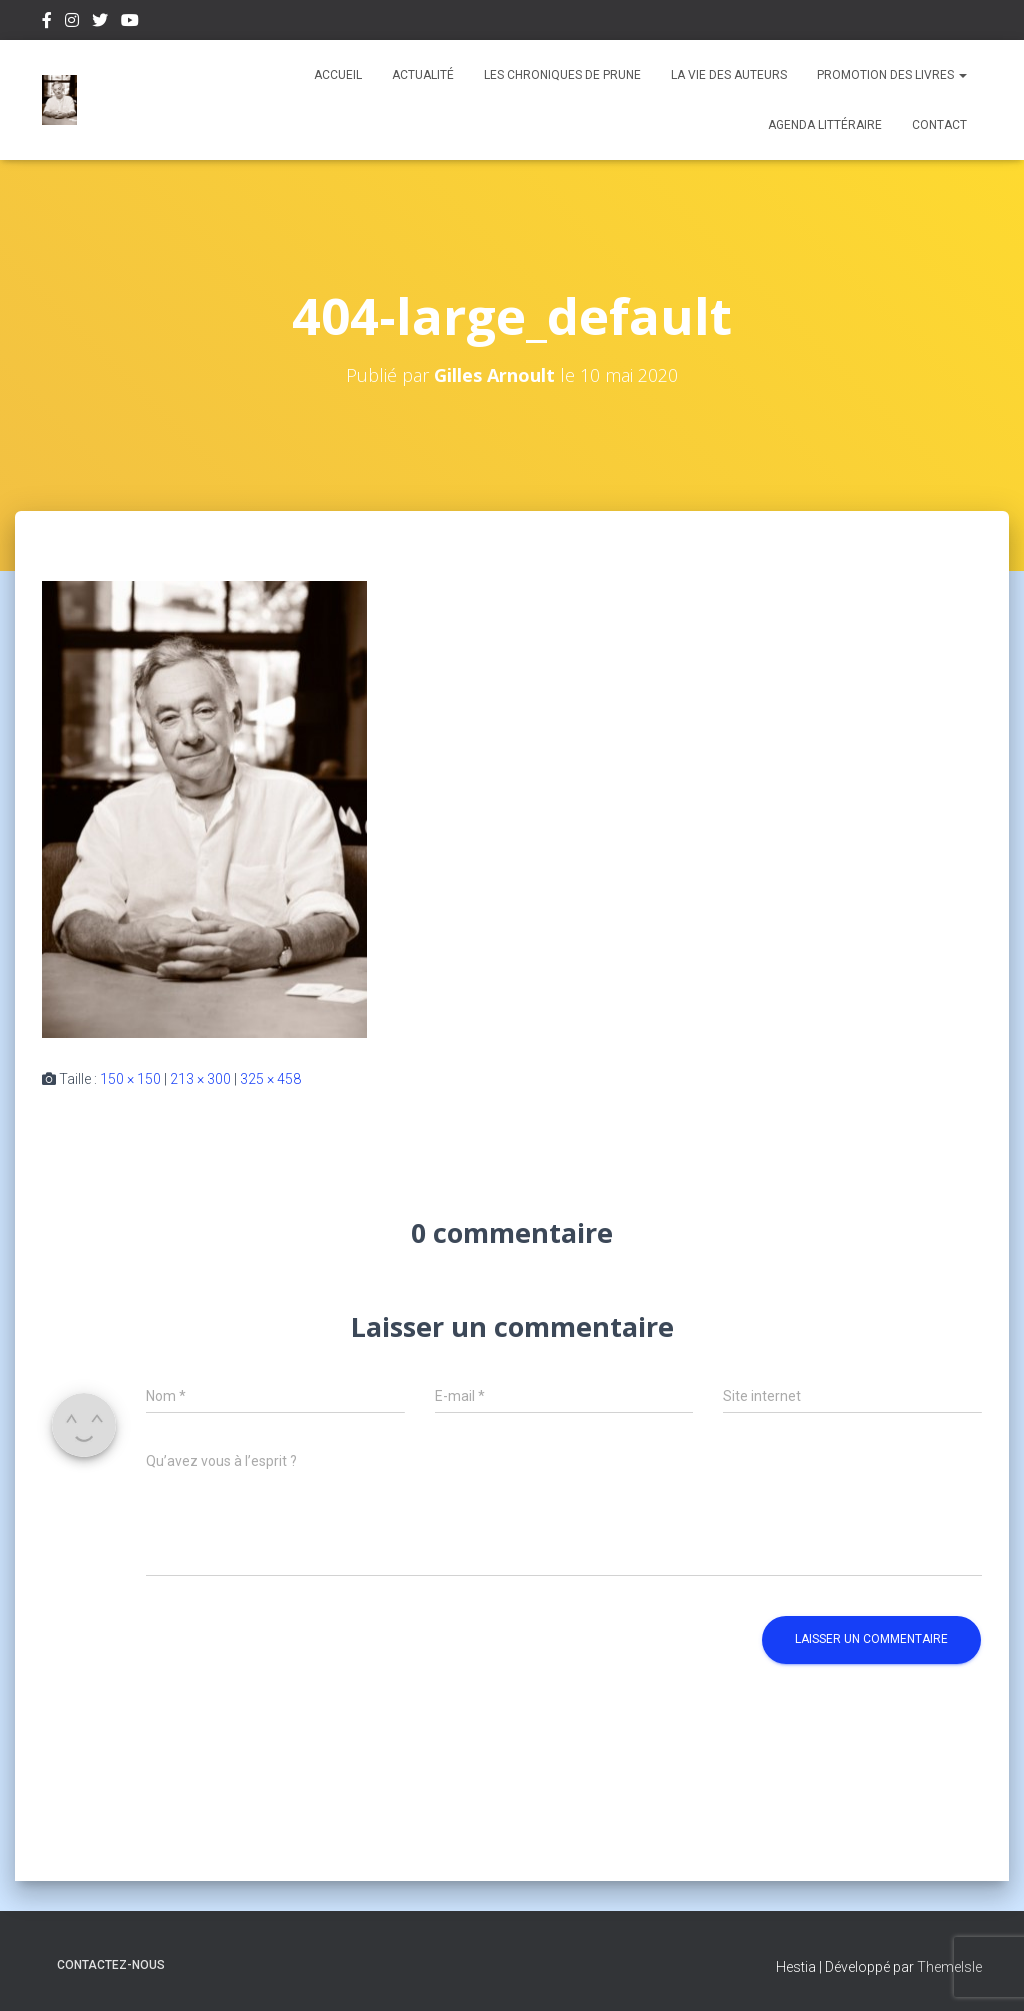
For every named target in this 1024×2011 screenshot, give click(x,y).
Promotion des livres (892, 75)
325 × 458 (270, 1079)
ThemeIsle (949, 1967)
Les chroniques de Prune (562, 75)
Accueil (338, 75)
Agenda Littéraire (825, 125)
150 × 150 (130, 1079)
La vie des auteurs (729, 75)
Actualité (423, 75)
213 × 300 (200, 1079)
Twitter (100, 23)
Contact (939, 125)
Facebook (47, 23)
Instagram (72, 23)
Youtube (130, 23)
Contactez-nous (111, 1965)
